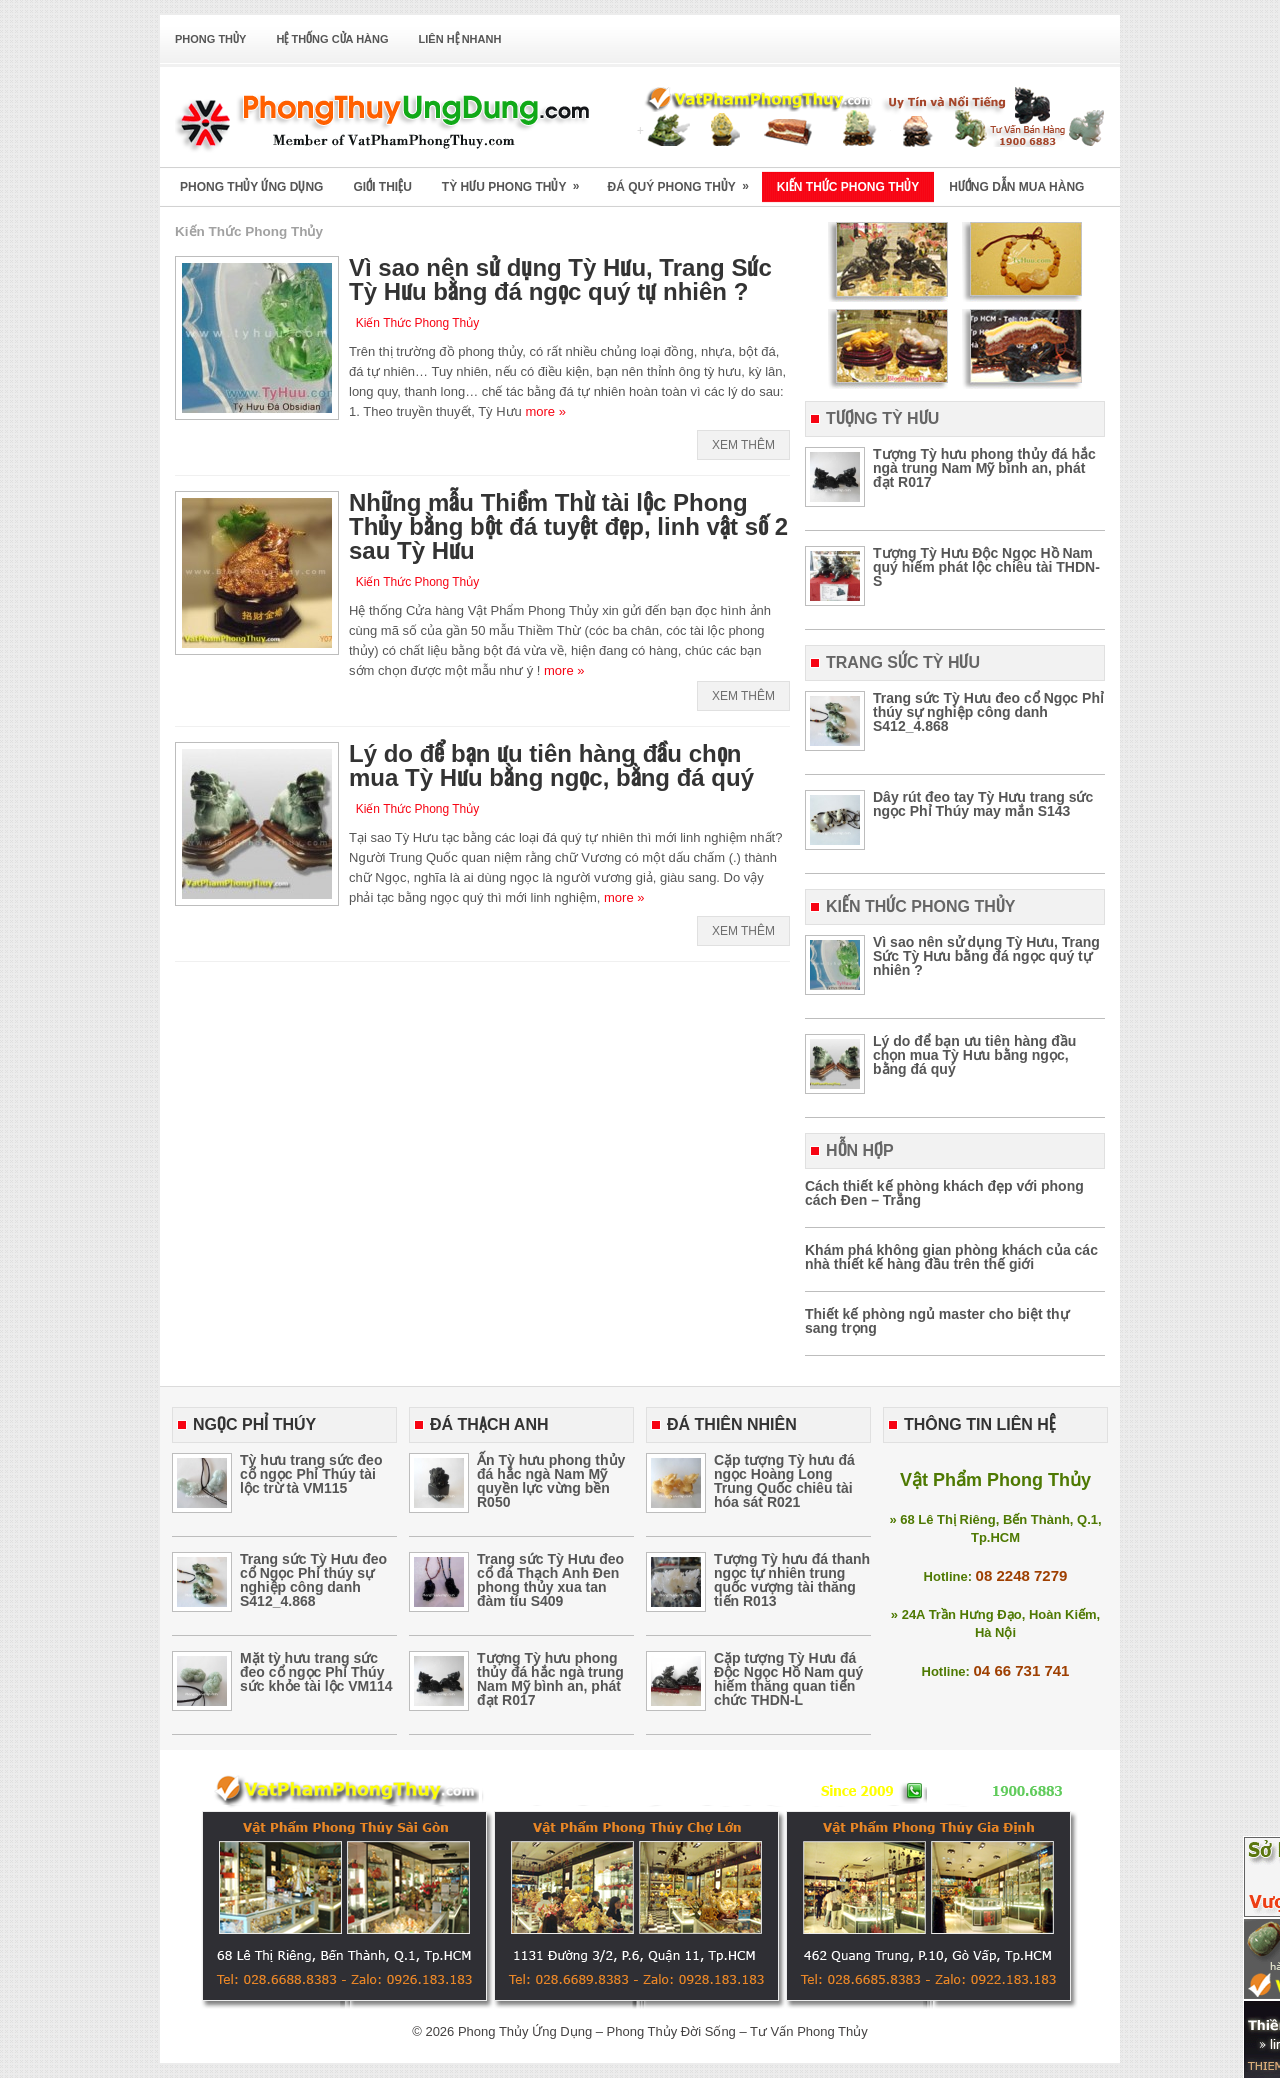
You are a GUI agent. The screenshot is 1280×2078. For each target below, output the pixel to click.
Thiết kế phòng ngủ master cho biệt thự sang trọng (937, 1321)
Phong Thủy (210, 39)
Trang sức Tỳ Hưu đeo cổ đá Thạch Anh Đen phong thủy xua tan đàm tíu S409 (550, 1580)
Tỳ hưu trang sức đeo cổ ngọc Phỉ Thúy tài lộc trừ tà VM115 (311, 1474)
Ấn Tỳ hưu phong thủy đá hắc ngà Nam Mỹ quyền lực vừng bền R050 (551, 1481)
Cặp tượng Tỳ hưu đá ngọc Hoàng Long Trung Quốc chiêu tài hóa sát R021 (784, 1481)
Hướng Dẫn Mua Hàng (1016, 187)
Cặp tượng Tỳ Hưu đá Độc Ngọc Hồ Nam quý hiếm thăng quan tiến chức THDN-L (788, 1679)
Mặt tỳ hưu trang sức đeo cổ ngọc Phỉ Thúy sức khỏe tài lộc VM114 (316, 1672)
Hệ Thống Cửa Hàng (332, 39)
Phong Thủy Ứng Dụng (251, 187)
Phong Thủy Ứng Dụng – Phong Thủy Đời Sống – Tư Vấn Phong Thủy (663, 2031)
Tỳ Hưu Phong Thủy (517, 180)
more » (545, 411)
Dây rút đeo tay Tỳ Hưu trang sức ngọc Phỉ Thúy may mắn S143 (983, 804)
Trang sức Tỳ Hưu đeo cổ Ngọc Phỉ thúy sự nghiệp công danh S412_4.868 (988, 712)
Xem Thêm (743, 445)
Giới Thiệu (382, 187)
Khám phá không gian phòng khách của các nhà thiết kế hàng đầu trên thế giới (951, 1257)
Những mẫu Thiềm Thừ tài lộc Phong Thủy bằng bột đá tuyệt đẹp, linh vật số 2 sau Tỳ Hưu (568, 526)
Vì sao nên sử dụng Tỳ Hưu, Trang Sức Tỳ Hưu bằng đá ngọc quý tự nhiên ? (560, 279)
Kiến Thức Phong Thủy (848, 187)
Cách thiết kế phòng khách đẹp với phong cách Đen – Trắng (944, 1193)
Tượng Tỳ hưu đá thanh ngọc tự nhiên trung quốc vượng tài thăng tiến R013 (792, 1580)
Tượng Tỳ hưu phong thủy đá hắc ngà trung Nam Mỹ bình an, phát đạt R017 (984, 468)
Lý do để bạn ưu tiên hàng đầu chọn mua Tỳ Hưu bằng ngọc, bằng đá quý (551, 765)
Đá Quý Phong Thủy (684, 180)
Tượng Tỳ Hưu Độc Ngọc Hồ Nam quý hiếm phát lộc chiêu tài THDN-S (986, 567)
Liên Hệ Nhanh (460, 39)
